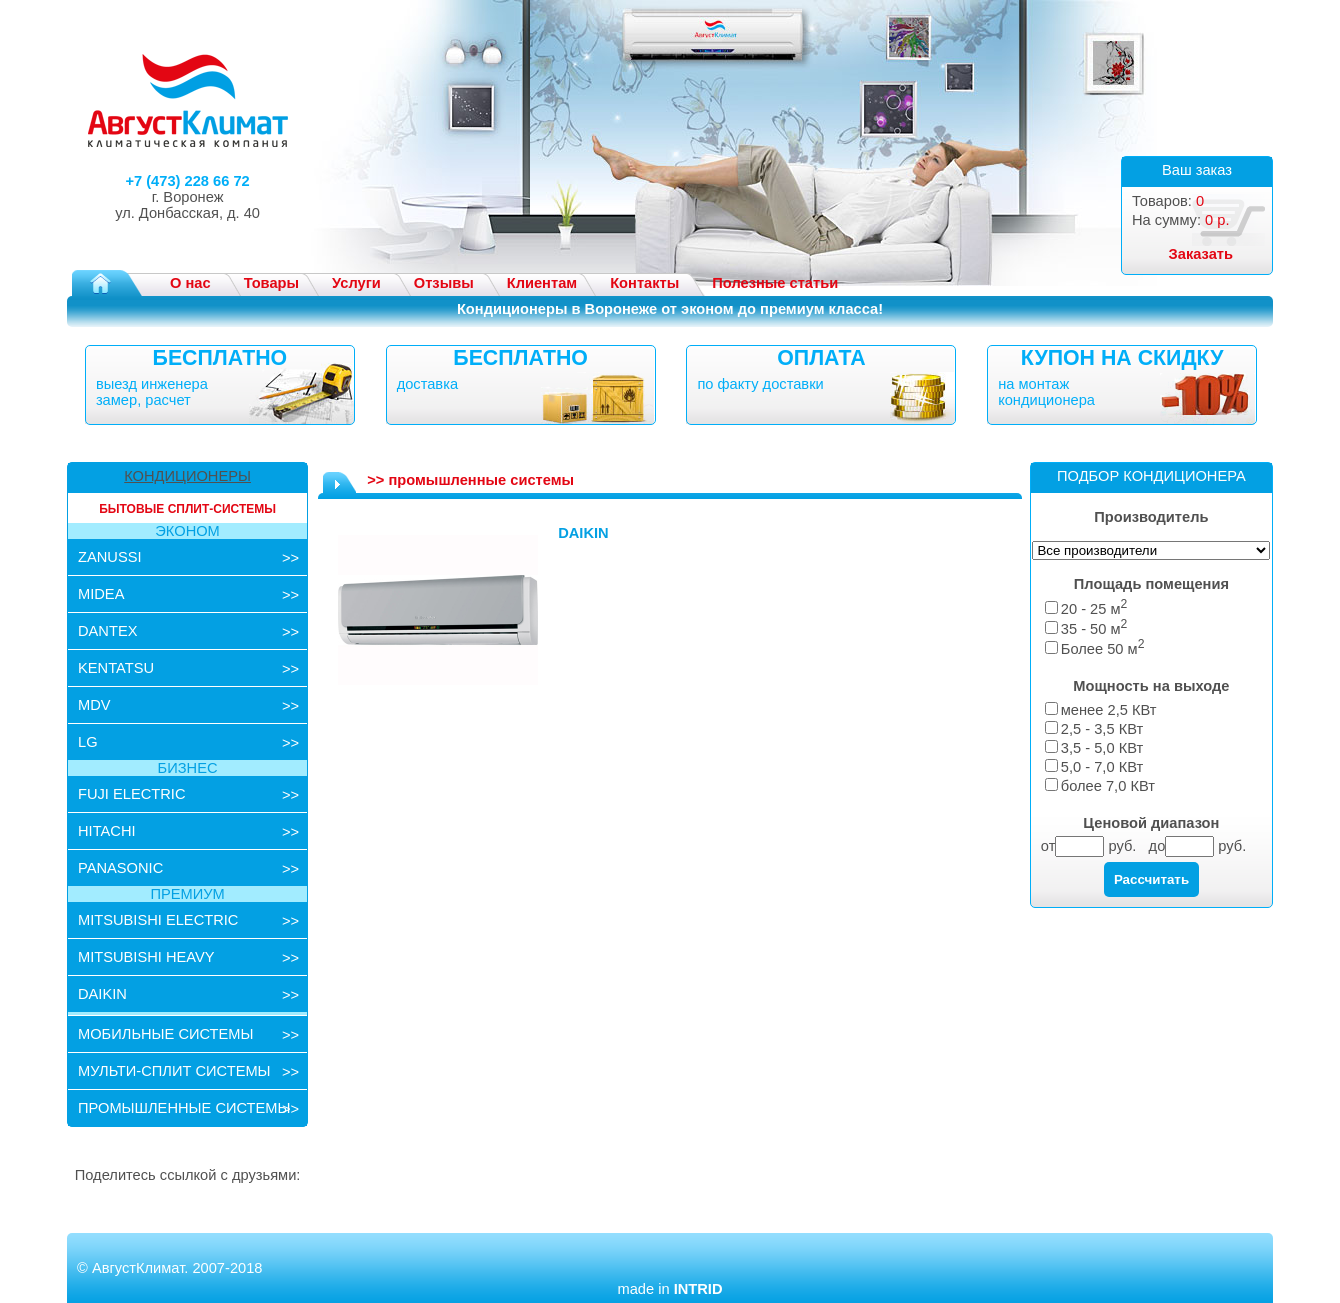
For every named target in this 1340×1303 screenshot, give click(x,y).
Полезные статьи (775, 283)
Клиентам (542, 283)
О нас (190, 283)
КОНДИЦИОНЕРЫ (187, 476)
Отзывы (444, 283)
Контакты (644, 283)
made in (669, 1289)
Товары (271, 283)
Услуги (356, 283)
